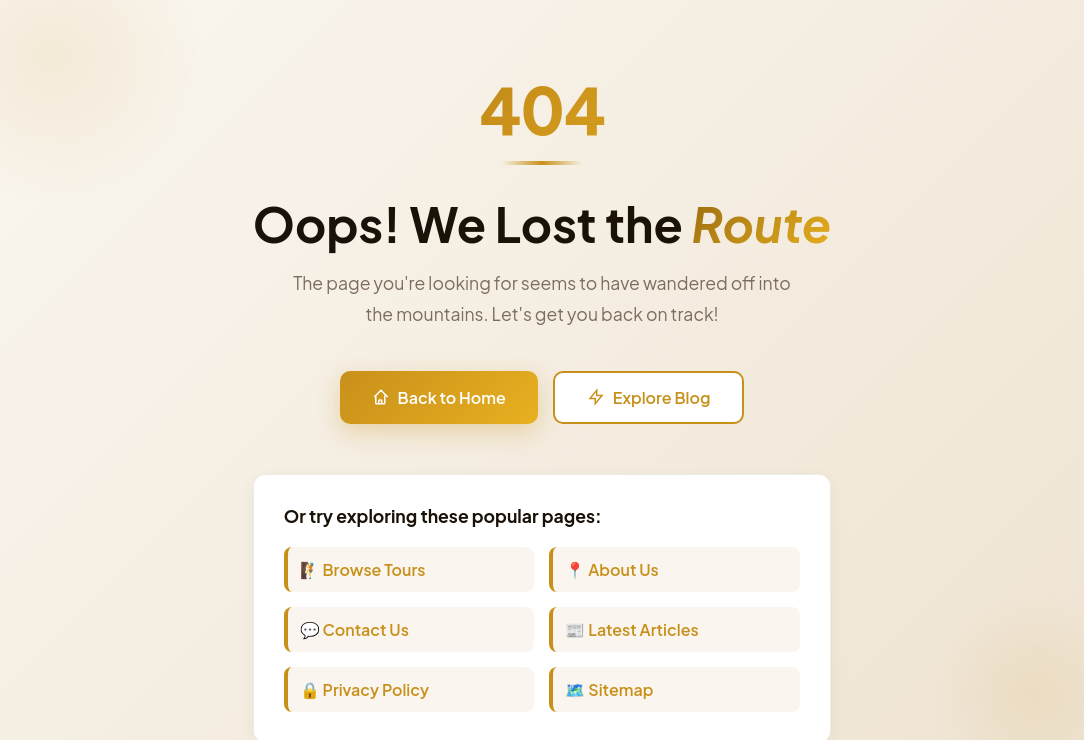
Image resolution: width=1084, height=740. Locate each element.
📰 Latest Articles (631, 629)
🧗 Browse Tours (363, 569)
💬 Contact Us (354, 629)
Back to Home (439, 397)
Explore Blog (649, 397)
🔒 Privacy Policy (364, 689)
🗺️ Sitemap (609, 689)
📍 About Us (611, 569)
